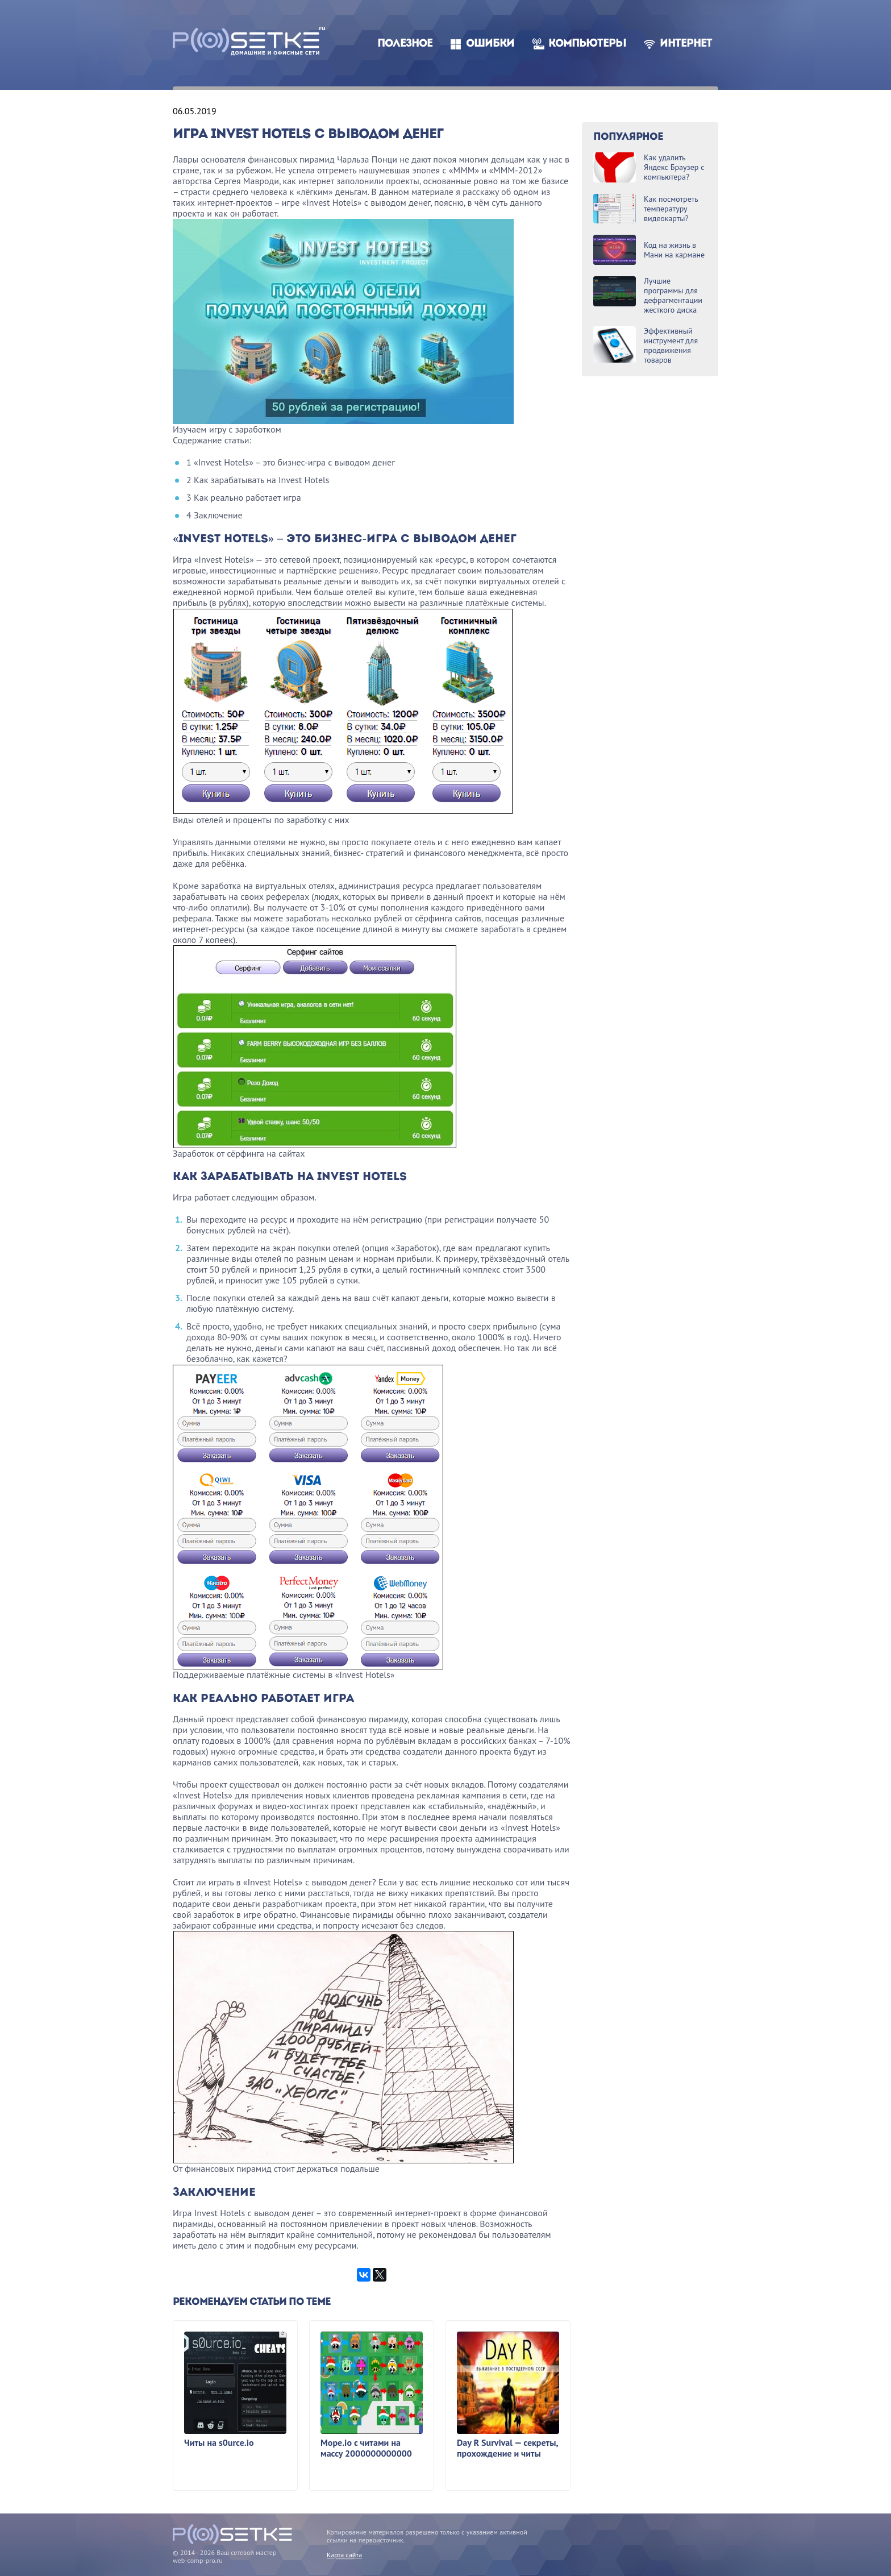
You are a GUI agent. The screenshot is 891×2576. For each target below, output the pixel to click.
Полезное (404, 44)
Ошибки (490, 44)
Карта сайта (344, 2554)
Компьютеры (587, 44)
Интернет (686, 44)
